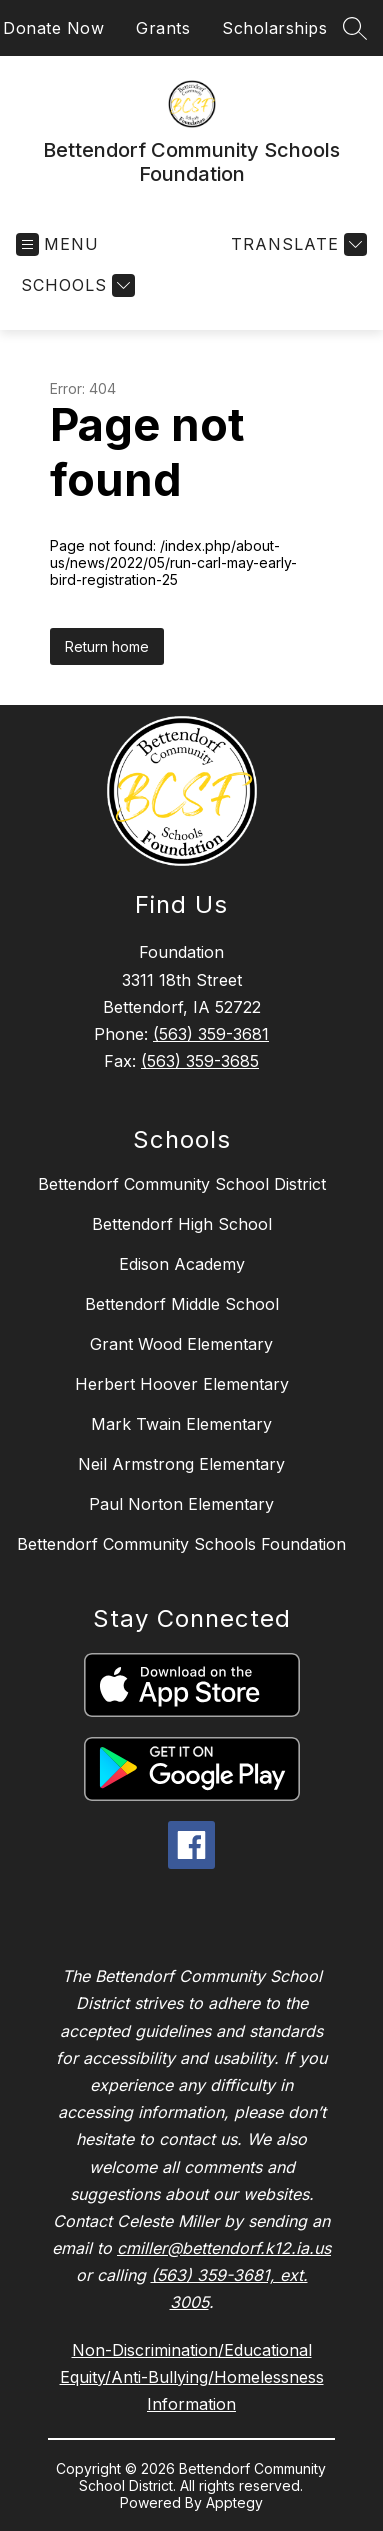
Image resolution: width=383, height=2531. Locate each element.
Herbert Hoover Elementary (182, 1384)
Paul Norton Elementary (181, 1504)
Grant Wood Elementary (181, 1344)
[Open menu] (57, 244)
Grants (163, 28)
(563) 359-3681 (211, 1034)
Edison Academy (182, 1264)
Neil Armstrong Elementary (181, 1464)
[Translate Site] (296, 244)
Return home (107, 646)
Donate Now (53, 28)
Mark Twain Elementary (181, 1424)
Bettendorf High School (182, 1224)
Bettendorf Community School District (182, 1184)
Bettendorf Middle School (182, 1304)
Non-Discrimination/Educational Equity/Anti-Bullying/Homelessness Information (192, 2377)
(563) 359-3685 (200, 1061)
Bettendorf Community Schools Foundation (181, 1544)
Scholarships (274, 28)
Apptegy (234, 2502)
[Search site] (355, 28)
